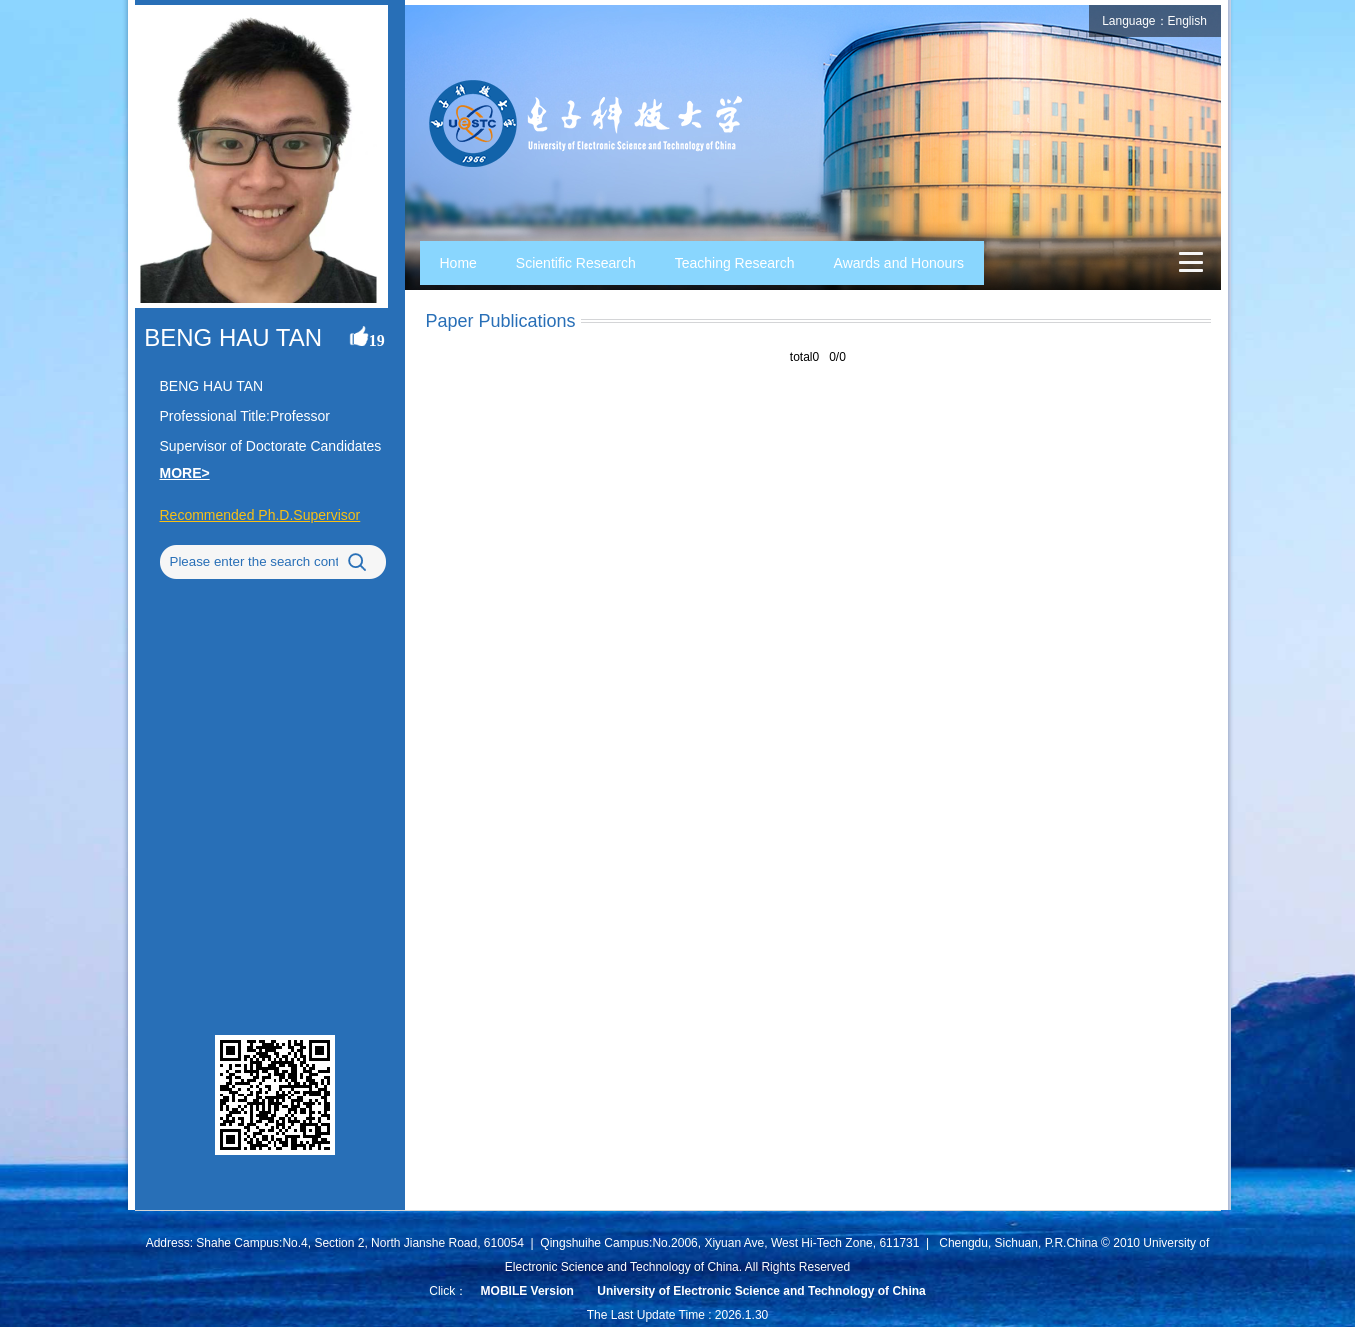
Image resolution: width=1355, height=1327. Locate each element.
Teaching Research (735, 263)
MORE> (185, 473)
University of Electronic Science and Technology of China (761, 1291)
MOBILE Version (527, 1291)
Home (458, 263)
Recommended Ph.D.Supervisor (260, 515)
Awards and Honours (899, 263)
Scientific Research (576, 263)
